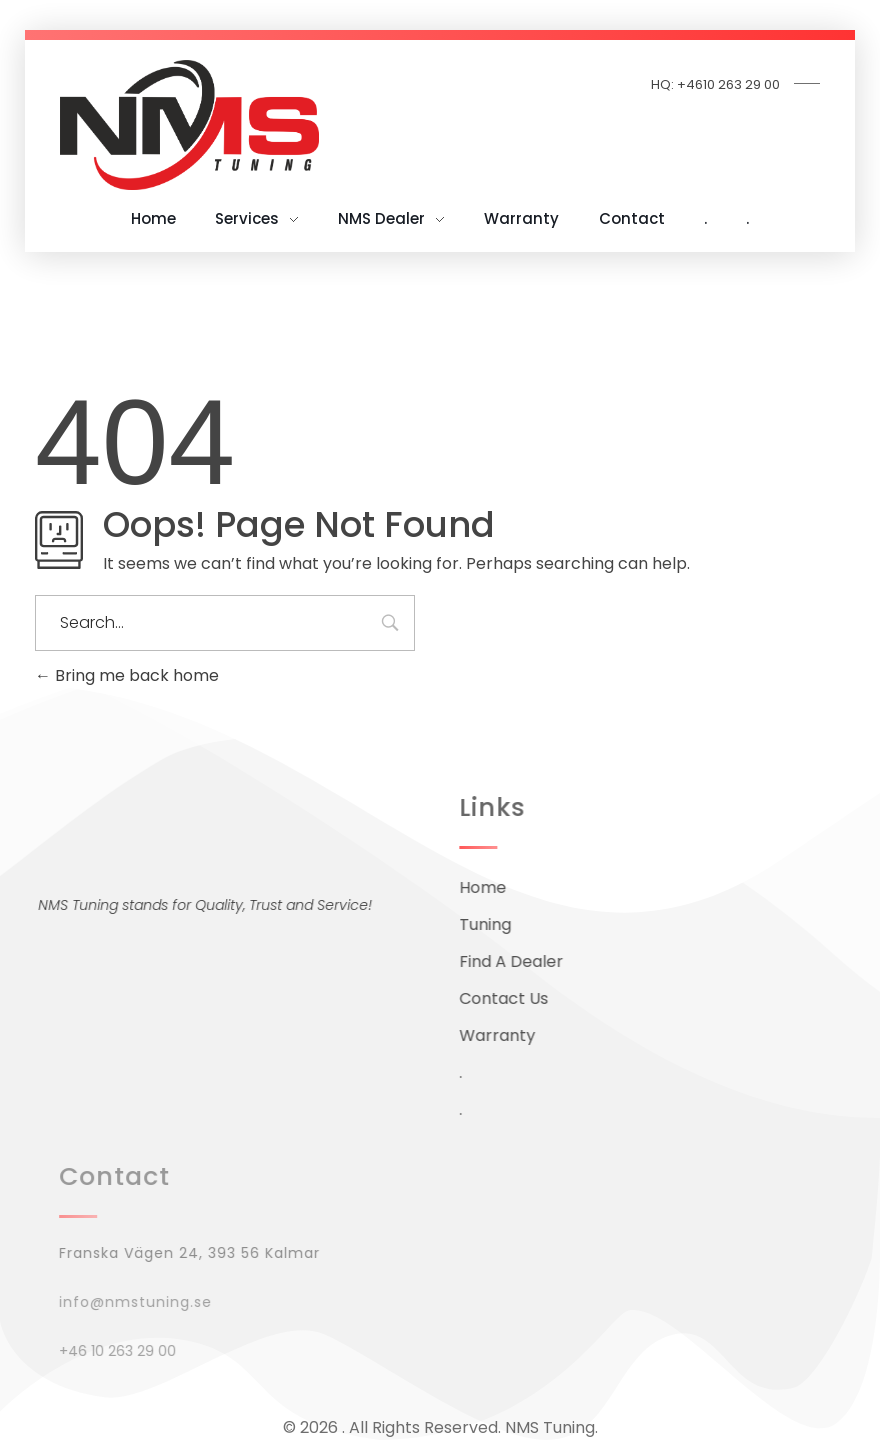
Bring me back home (127, 675)
